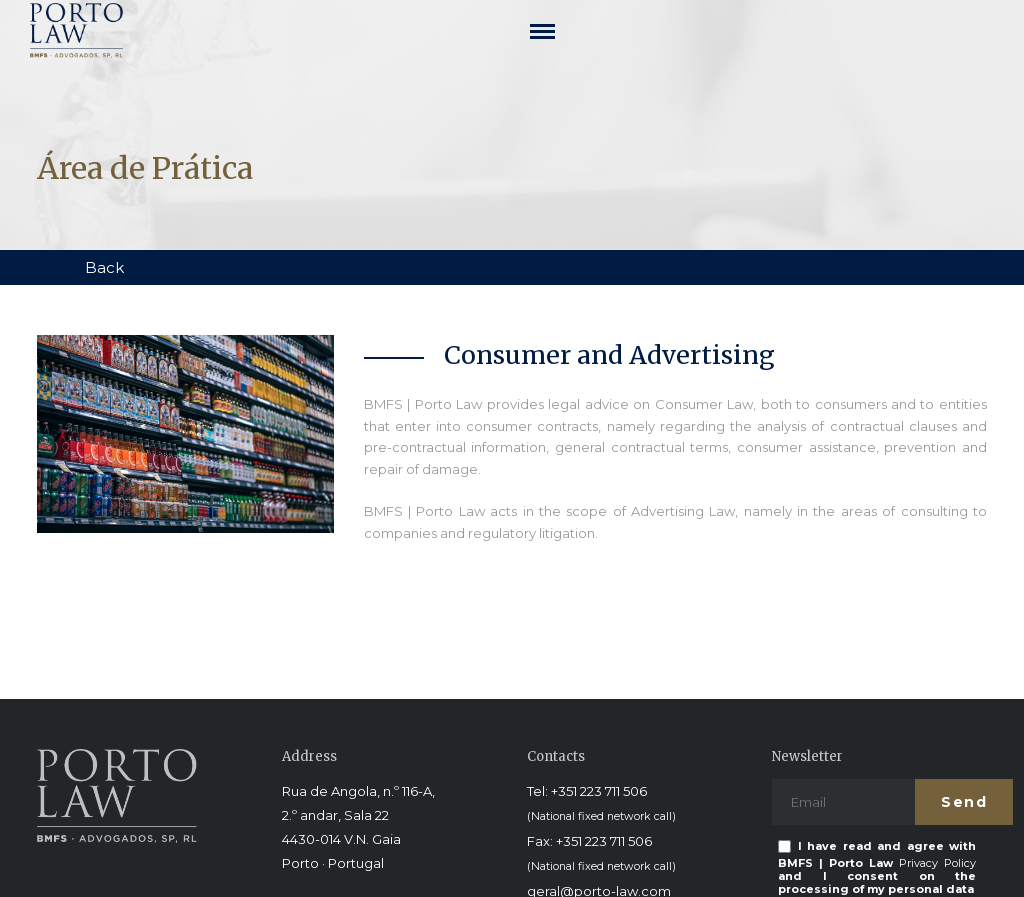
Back (104, 267)
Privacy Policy (937, 863)
